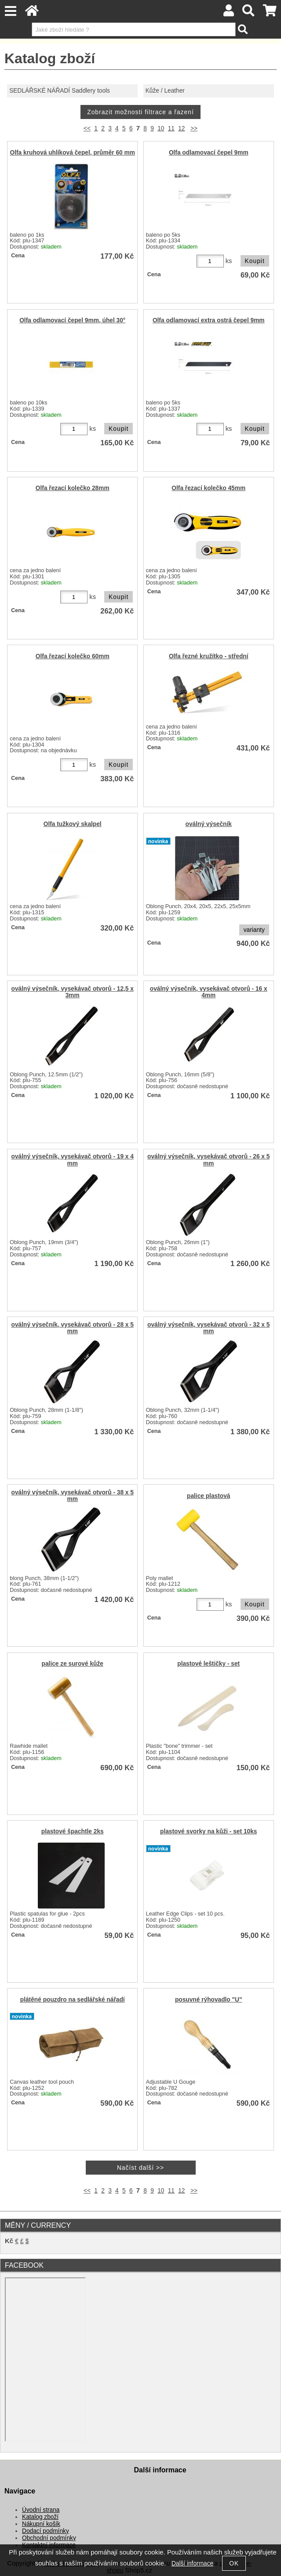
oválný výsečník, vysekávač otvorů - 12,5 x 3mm (72, 992)
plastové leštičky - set (208, 1663)
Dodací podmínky (45, 2531)
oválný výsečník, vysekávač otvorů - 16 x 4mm (208, 992)
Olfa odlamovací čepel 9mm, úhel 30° (72, 320)
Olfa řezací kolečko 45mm (208, 488)
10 (160, 128)
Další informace (192, 2563)
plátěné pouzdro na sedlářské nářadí (72, 1999)
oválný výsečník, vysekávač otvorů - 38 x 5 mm (72, 1495)
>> (193, 128)
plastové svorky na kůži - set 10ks (208, 1831)
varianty (254, 930)
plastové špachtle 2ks (72, 1831)
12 (181, 128)
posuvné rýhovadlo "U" (208, 1999)
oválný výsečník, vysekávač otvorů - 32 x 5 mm (208, 1328)
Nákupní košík (41, 2524)
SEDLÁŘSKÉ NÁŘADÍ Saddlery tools (59, 90)
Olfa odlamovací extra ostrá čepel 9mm (209, 320)
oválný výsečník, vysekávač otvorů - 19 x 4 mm (72, 1159)
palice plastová (208, 1496)
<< (87, 128)
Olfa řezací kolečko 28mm (72, 488)
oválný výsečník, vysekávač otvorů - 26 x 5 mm (208, 1159)
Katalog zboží (40, 2517)
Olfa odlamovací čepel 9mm (208, 152)
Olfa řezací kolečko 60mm (72, 656)
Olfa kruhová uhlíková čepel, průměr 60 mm (72, 152)
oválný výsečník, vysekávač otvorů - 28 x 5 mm (72, 1328)
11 (171, 128)
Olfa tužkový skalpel (73, 824)
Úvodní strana (40, 2510)
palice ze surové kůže (72, 1663)
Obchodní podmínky (49, 2538)
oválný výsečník (209, 824)
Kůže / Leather (165, 90)
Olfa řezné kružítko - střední (208, 656)
